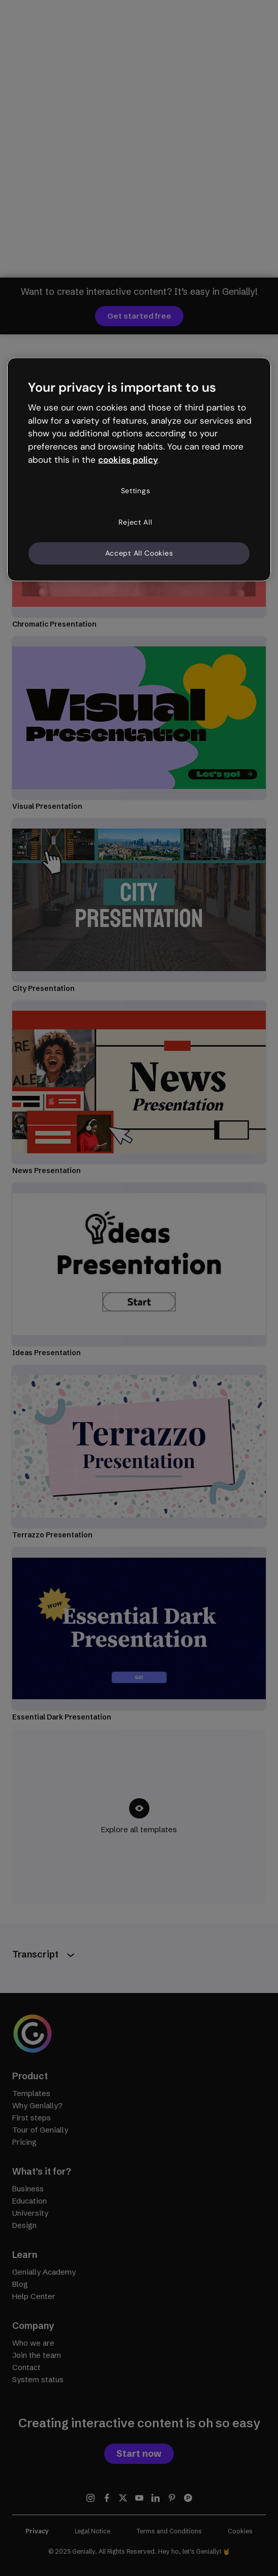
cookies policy (128, 459)
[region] (139, 469)
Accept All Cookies (139, 553)
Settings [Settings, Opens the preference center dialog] (135, 490)
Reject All (135, 521)
